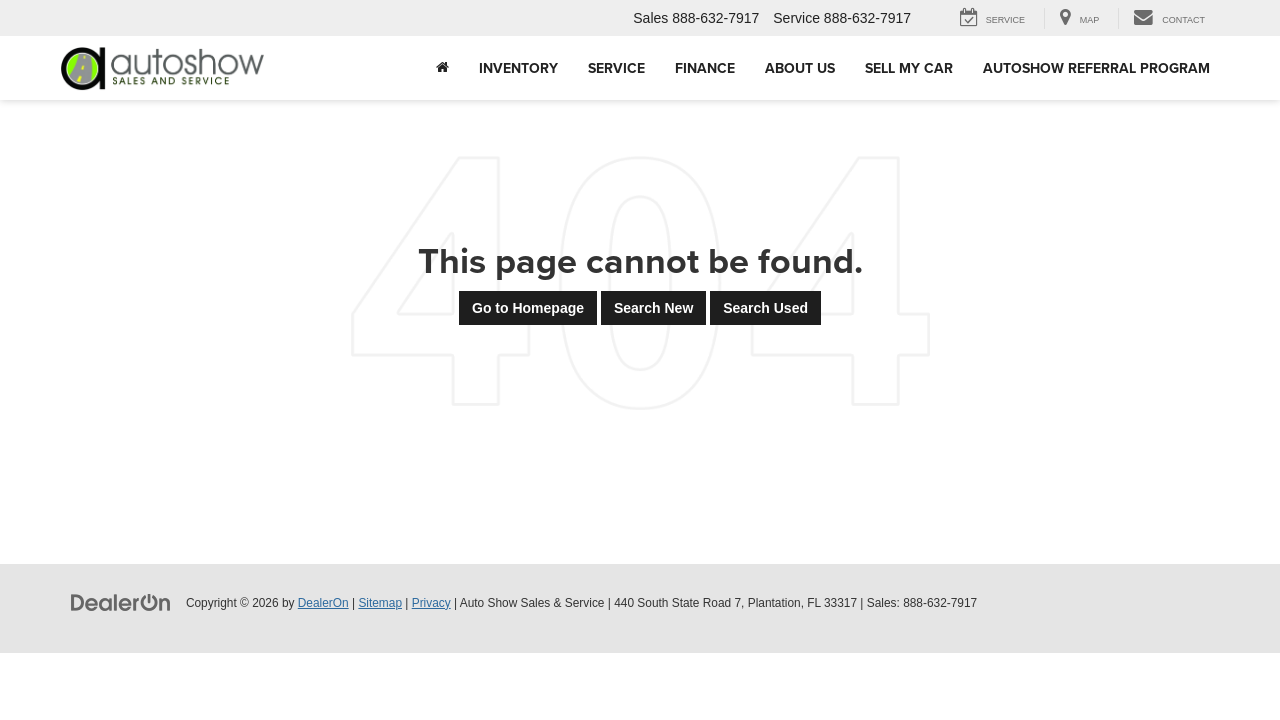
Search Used (765, 308)
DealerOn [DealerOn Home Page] (323, 603)
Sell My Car (909, 68)
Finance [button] (705, 68)
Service (616, 68)
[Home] (442, 68)
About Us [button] (800, 68)
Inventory (518, 68)
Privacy (431, 603)
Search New (653, 308)
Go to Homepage (528, 308)
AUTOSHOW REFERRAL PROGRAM (1096, 68)
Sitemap (380, 603)
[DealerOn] (121, 602)
